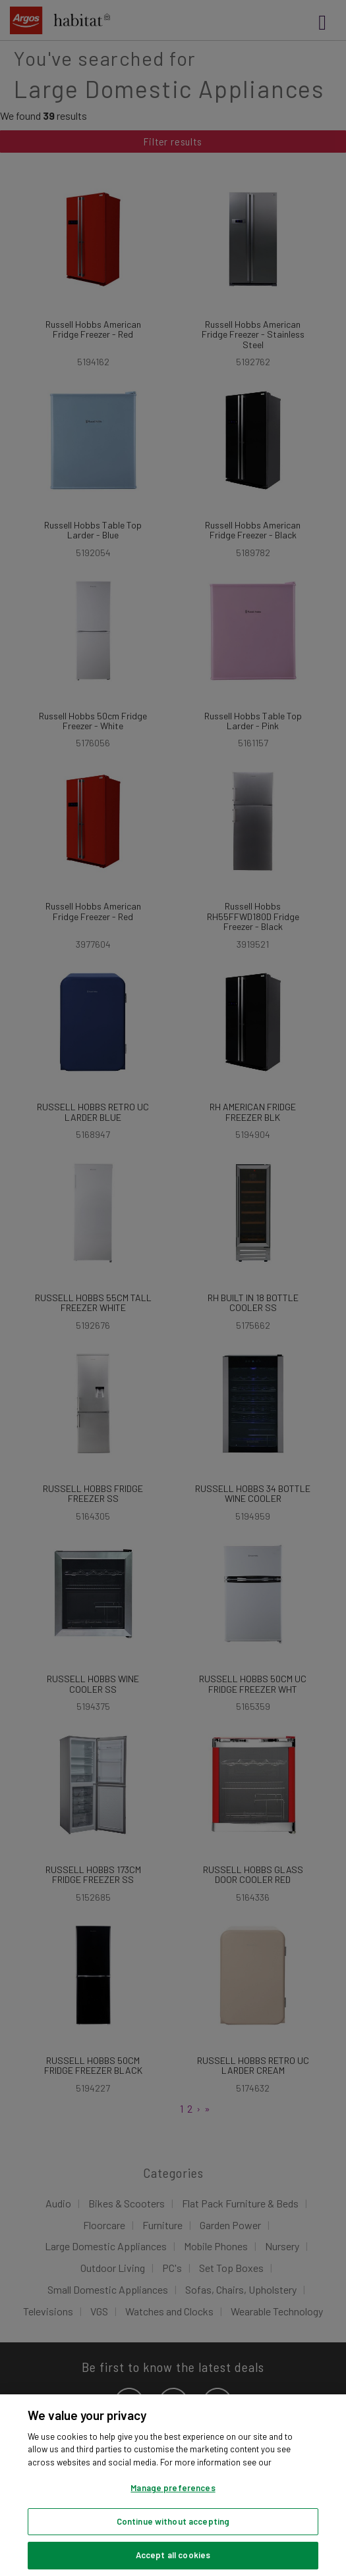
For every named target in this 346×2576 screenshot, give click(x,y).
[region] (173, 2485)
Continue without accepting (173, 2521)
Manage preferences (172, 2488)
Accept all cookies (173, 2555)
